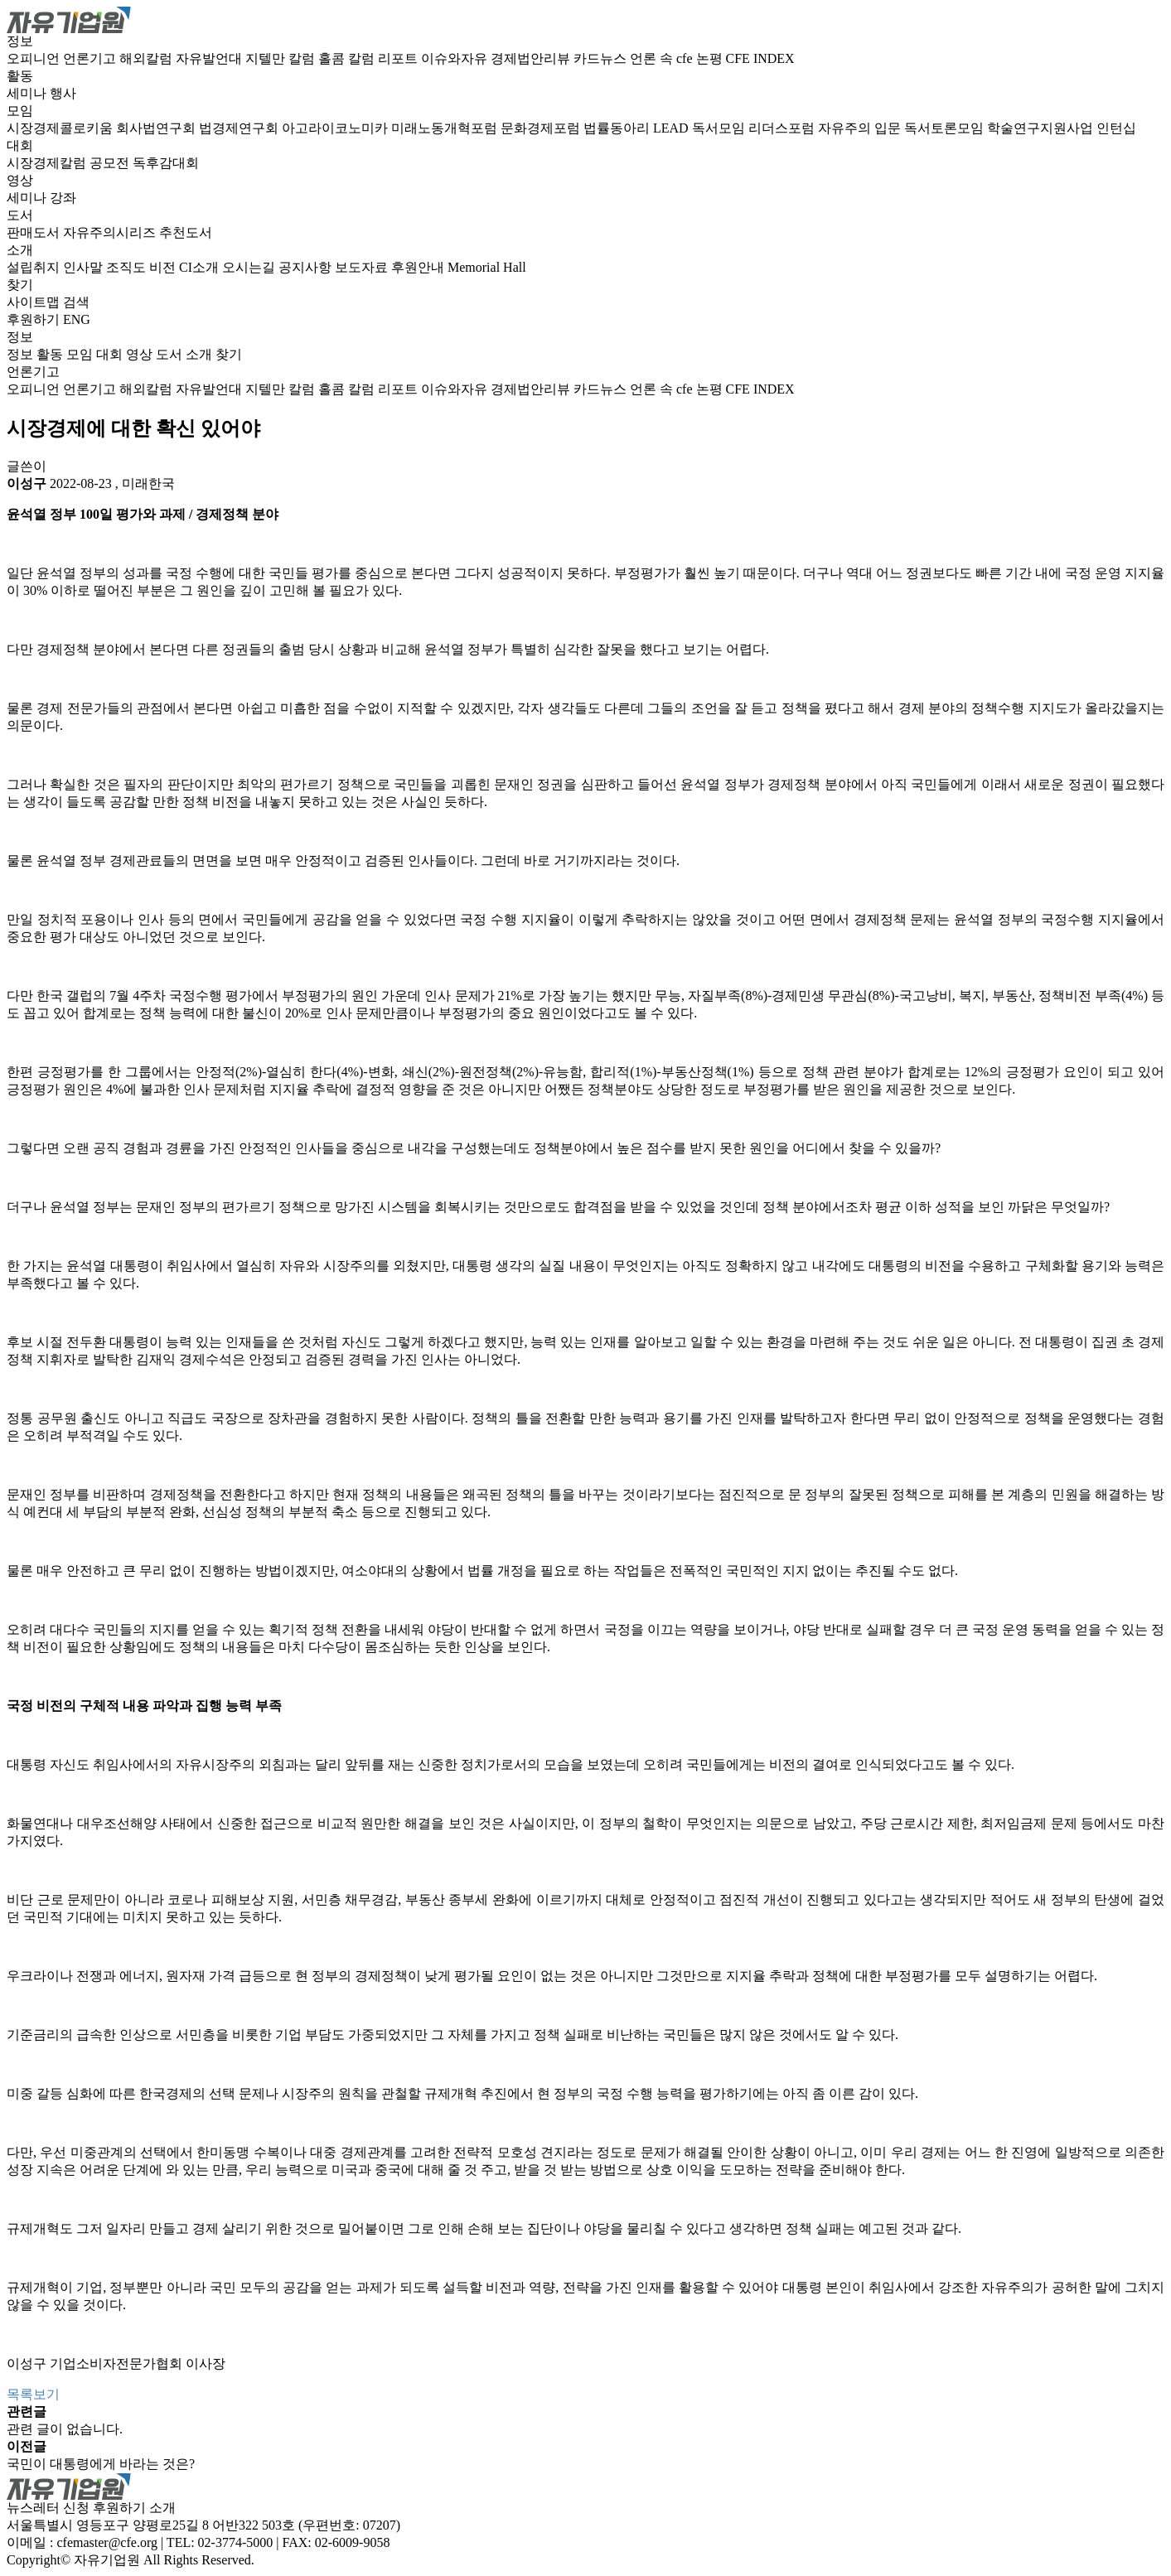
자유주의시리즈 (111, 232)
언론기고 (91, 58)
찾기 (20, 285)
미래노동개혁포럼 (446, 128)
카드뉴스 (601, 58)
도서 (20, 215)
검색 (76, 302)
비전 (164, 267)
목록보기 (33, 2394)
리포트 (399, 58)
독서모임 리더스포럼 (755, 128)
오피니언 (35, 58)
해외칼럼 (147, 58)
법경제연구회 (240, 128)
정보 (20, 41)
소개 (20, 250)
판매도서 (35, 232)
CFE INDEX (760, 58)
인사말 (84, 267)
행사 (63, 93)
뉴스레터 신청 (48, 2508)
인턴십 (1116, 128)
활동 (20, 76)
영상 (20, 180)
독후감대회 (166, 163)
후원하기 (33, 319)
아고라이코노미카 (336, 128)
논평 (711, 58)
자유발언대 (210, 58)
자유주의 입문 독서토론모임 (902, 128)
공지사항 (306, 267)
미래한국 (148, 483)
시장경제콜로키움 (61, 128)
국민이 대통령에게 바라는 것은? (101, 2464)
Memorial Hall (487, 267)
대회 (20, 145)
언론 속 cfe (663, 58)
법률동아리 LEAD (637, 128)
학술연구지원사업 (1041, 128)
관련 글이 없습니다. (65, 2429)
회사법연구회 (157, 128)
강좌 (63, 198)
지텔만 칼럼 (281, 58)
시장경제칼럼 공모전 (70, 163)
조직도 (127, 267)
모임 (20, 111)
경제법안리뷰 (532, 58)
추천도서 (185, 232)
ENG (76, 319)
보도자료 (363, 267)
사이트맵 (35, 302)
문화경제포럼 (542, 128)
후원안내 (419, 267)
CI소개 (200, 267)
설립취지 (35, 267)
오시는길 (250, 267)
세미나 (28, 93)
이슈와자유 (456, 58)
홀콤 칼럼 (348, 58)
